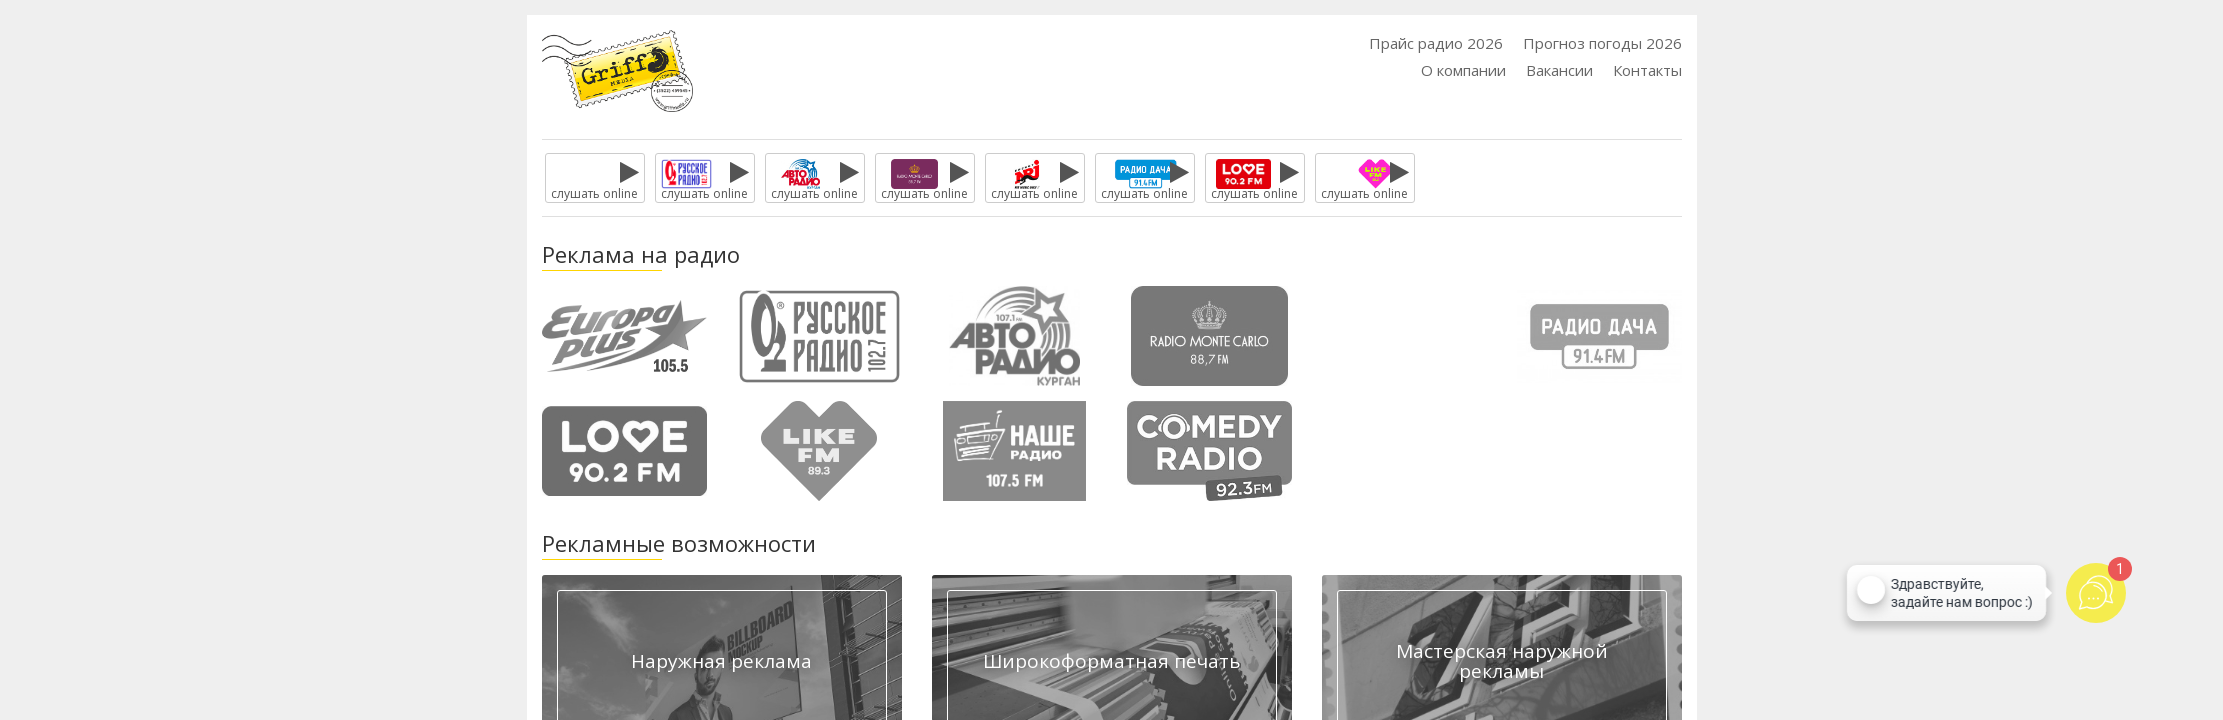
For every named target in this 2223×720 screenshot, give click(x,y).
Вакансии (1559, 70)
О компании (1463, 70)
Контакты (1647, 70)
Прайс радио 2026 (1436, 43)
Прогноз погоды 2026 (1602, 43)
